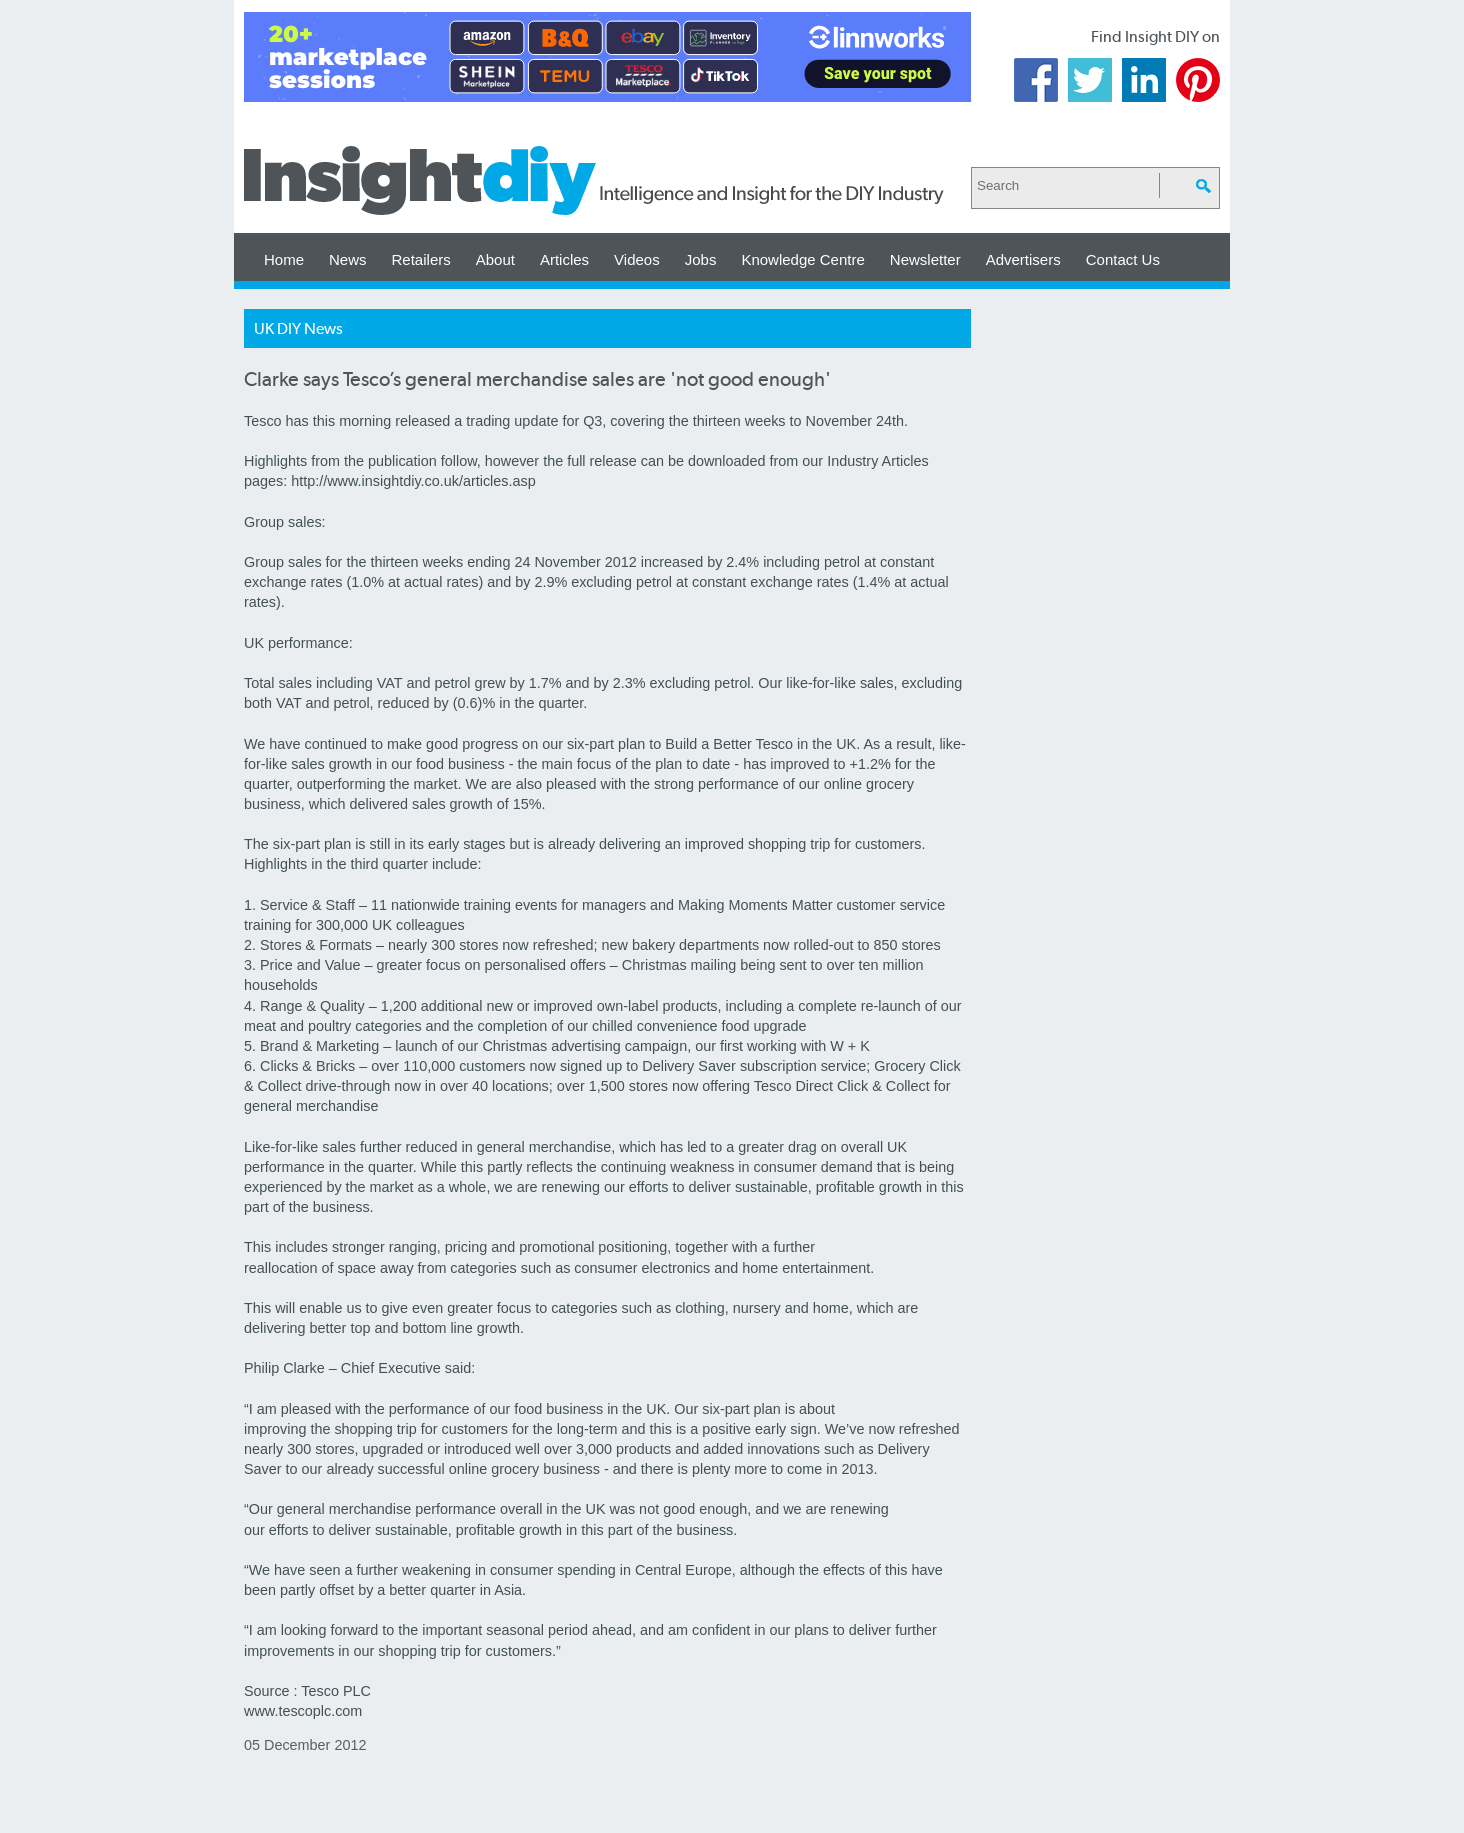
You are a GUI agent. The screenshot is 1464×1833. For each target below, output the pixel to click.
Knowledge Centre (802, 259)
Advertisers (1023, 259)
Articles (564, 259)
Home (284, 259)
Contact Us (1123, 259)
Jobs (701, 259)
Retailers (421, 259)
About (495, 259)
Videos (637, 259)
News (348, 259)
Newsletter (925, 259)
